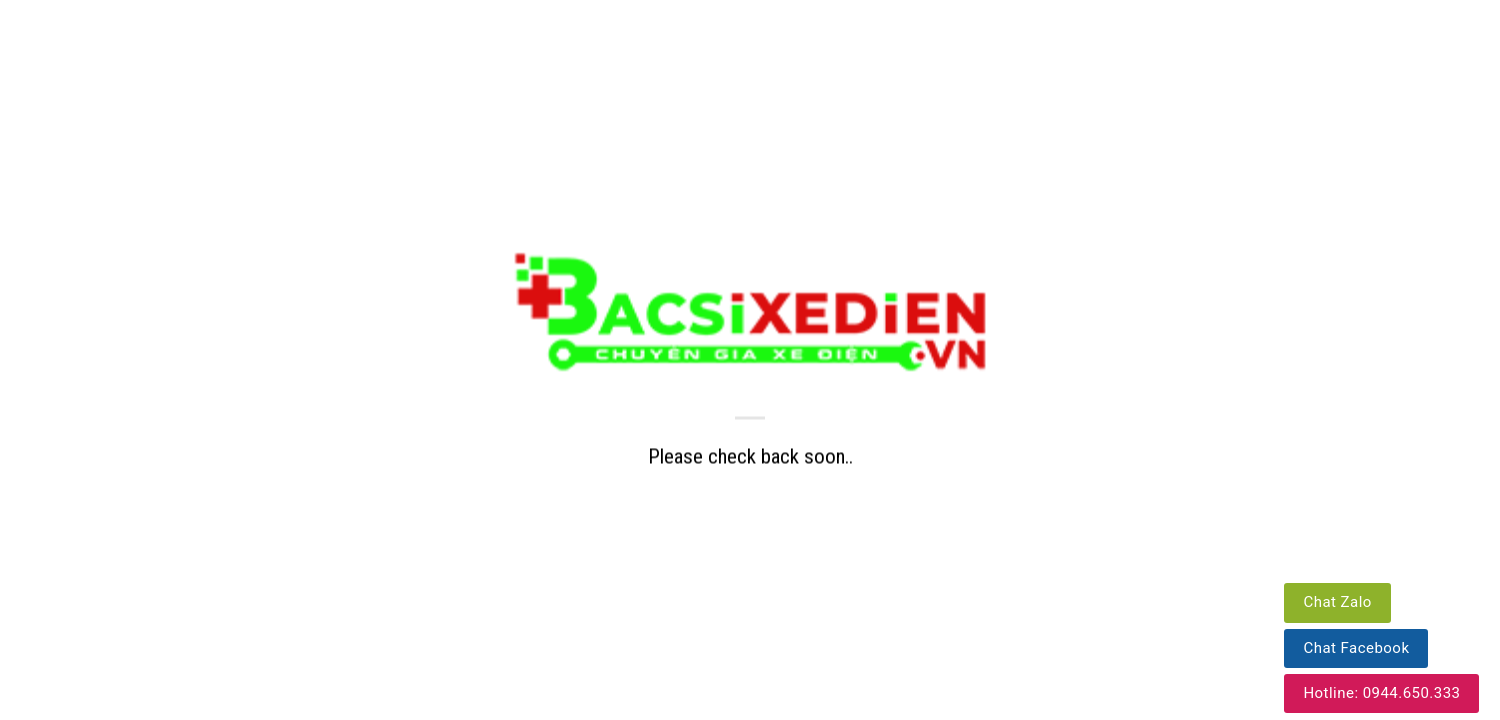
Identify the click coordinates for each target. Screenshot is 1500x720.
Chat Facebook (1356, 648)
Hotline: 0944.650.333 (1381, 693)
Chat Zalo (1337, 602)
